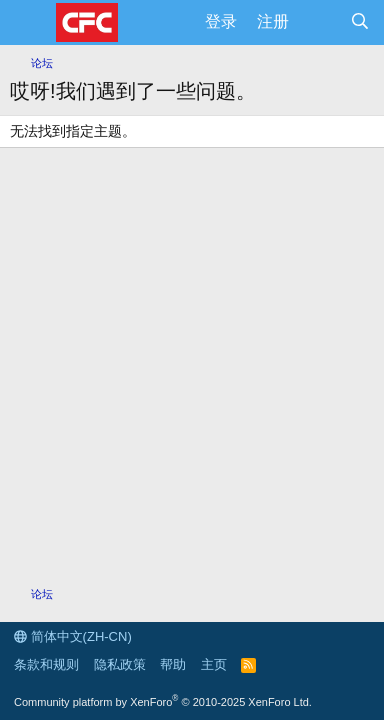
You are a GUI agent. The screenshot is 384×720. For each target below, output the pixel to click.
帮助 (173, 664)
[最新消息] (319, 22)
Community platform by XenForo (163, 702)
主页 (214, 664)
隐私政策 (120, 664)
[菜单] (27, 23)
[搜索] (359, 22)
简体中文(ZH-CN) (73, 636)
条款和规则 (46, 664)
